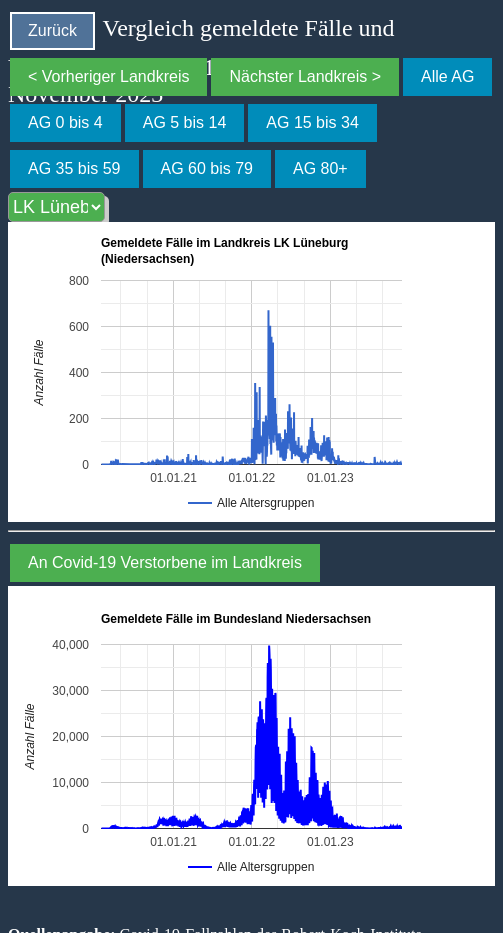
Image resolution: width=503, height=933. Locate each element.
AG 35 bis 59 (74, 168)
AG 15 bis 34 (312, 122)
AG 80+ (320, 168)
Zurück (52, 30)
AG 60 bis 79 (207, 168)
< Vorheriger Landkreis (108, 76)
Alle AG (447, 76)
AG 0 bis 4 (65, 122)
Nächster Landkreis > (305, 76)
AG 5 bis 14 (185, 122)
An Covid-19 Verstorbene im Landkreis (165, 562)
